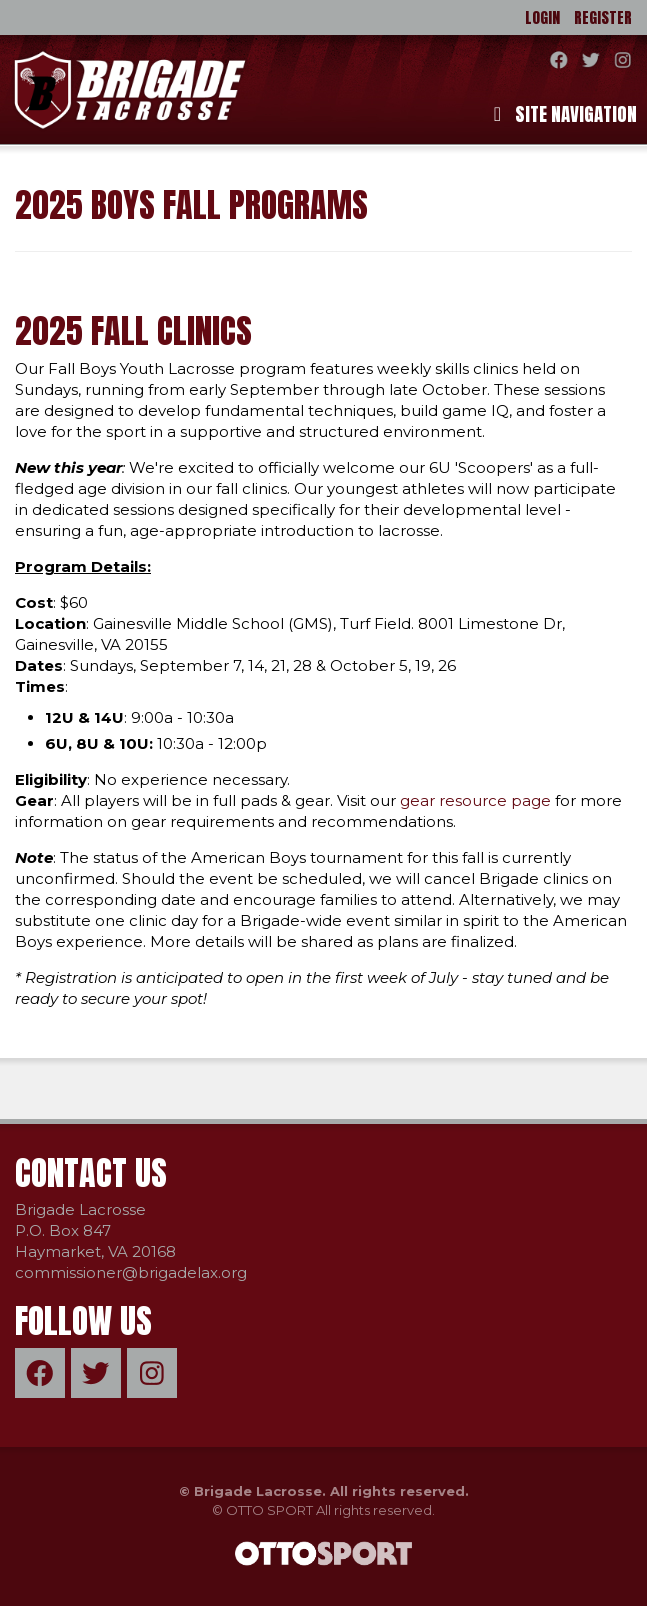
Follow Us (83, 1320)
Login (542, 17)
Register (603, 17)
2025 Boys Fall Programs (191, 204)
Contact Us (91, 1172)
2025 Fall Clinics (133, 330)
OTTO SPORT (269, 1510)
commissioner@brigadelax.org (131, 1272)
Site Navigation (565, 114)
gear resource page (475, 800)
